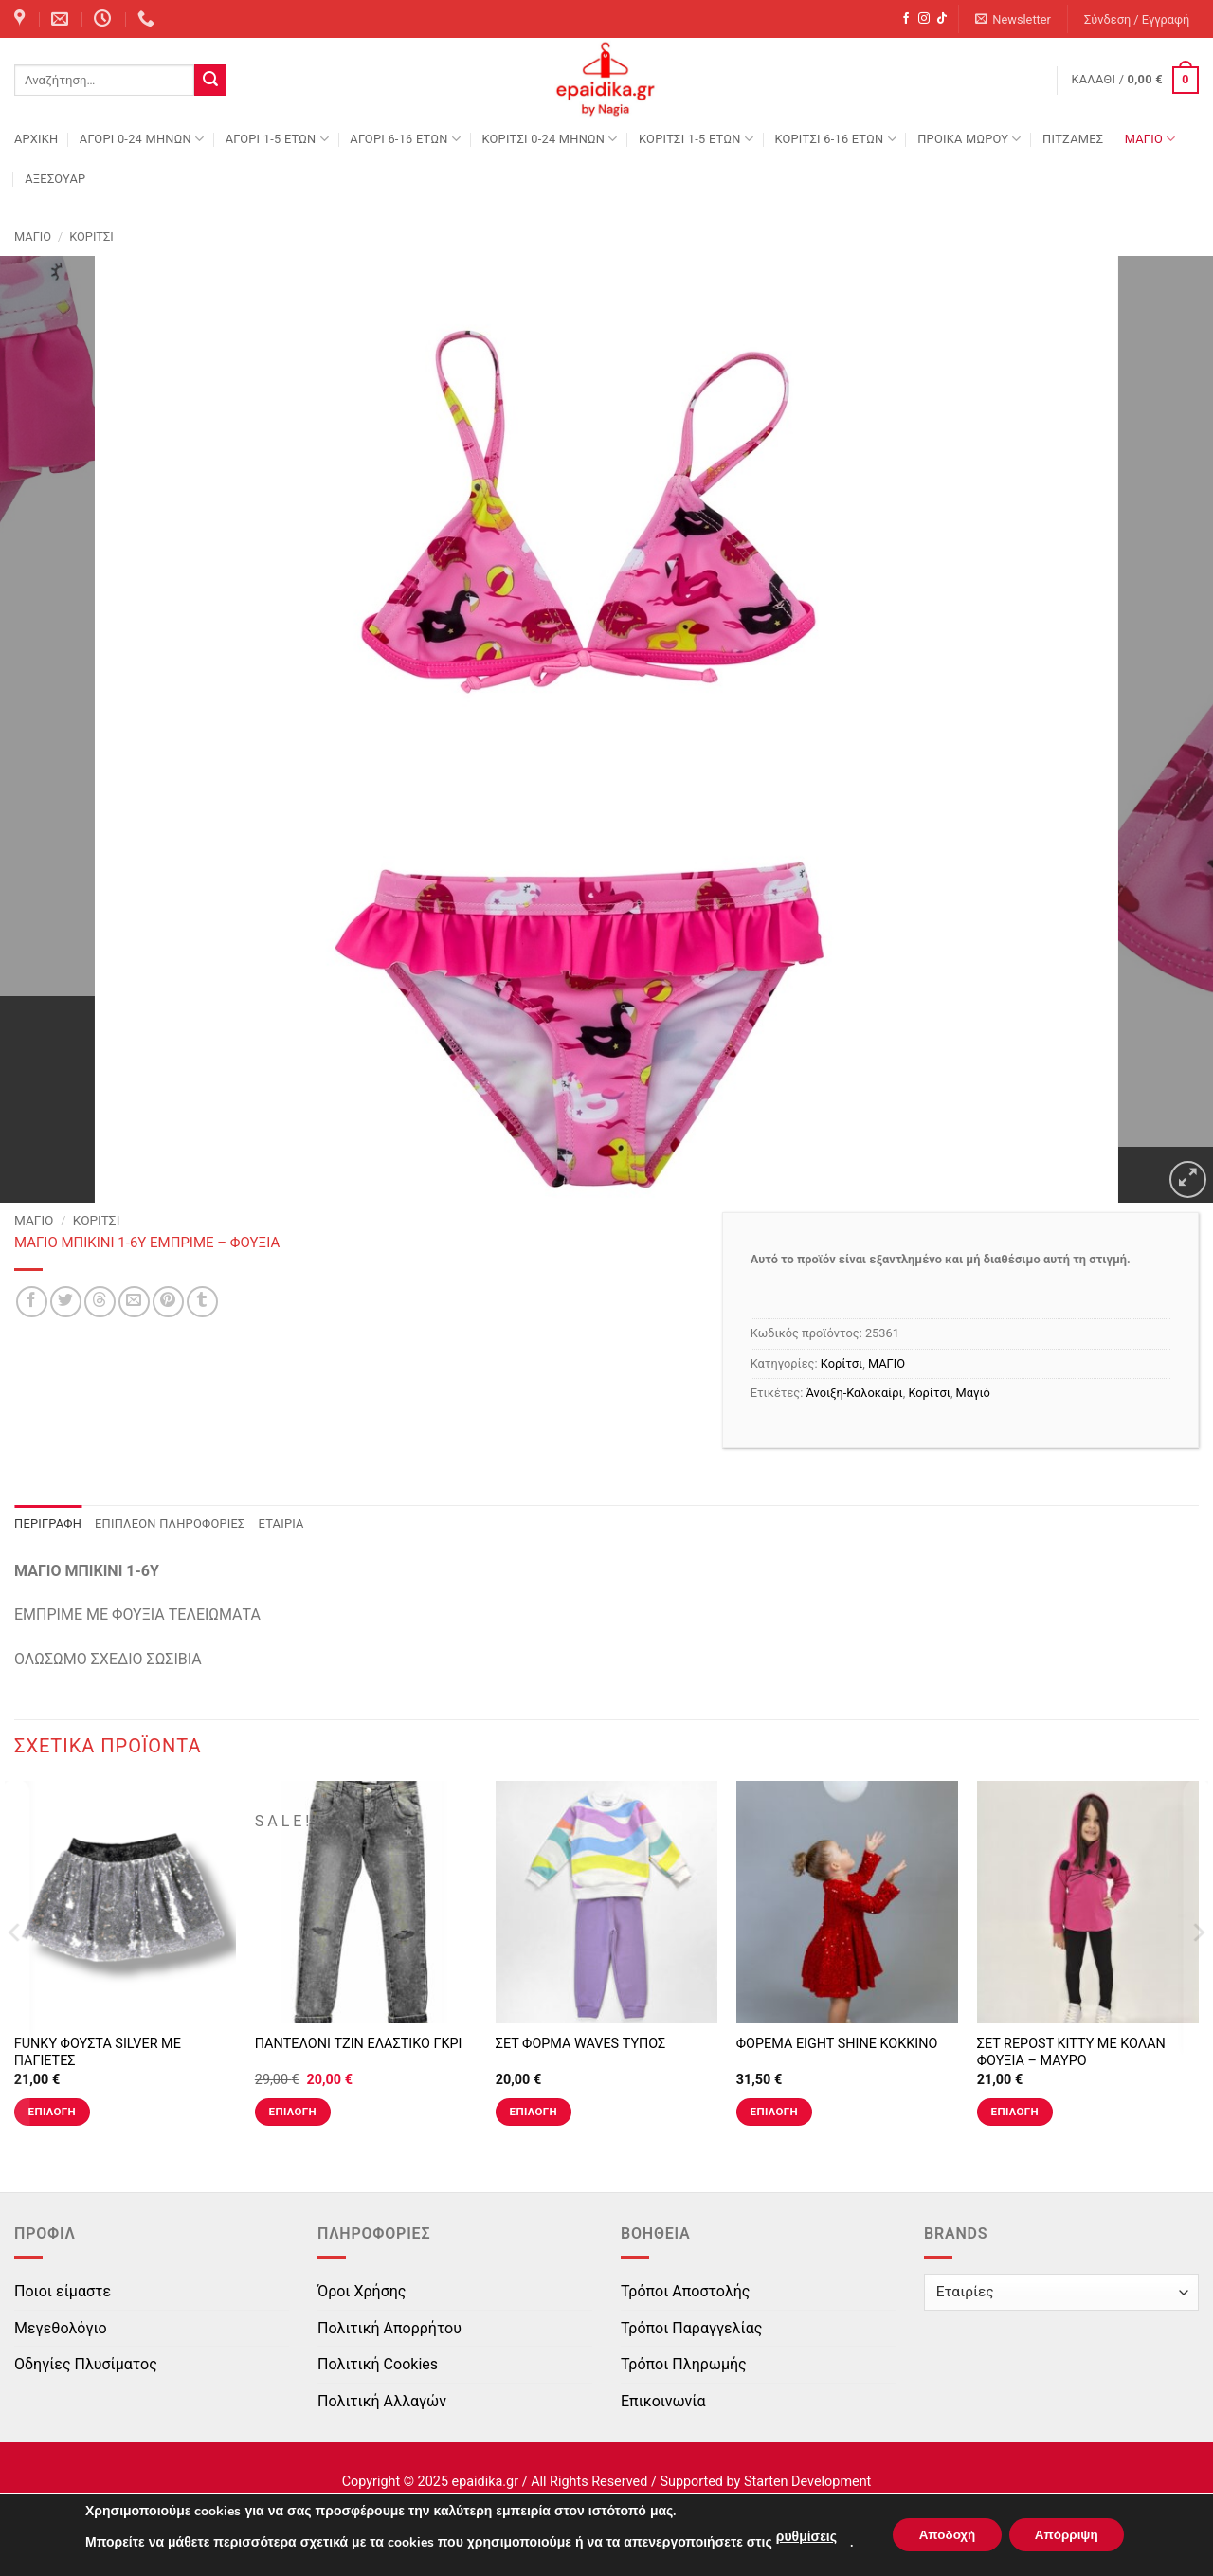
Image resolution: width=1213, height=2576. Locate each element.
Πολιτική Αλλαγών (381, 2401)
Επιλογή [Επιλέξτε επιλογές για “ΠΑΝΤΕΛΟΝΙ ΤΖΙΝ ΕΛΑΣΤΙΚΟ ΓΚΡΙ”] (293, 2111)
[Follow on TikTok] (942, 19)
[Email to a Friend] (134, 1301)
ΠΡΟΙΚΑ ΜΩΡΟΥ (969, 139)
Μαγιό (973, 1393)
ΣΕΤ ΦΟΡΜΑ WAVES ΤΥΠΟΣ (581, 2044)
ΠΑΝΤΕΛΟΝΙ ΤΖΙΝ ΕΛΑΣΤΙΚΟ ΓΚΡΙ (358, 2044)
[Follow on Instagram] (924, 19)
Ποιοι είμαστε (62, 2291)
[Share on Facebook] (31, 1301)
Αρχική (36, 139)
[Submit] (210, 80)
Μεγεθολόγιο (60, 2328)
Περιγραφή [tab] (47, 1523)
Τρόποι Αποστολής (685, 2291)
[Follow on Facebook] (906, 19)
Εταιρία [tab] (281, 1523)
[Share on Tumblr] (202, 1301)
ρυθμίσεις (799, 2537)
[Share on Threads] (100, 1301)
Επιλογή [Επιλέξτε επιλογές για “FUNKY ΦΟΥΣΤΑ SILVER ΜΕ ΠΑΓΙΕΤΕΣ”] (52, 2111)
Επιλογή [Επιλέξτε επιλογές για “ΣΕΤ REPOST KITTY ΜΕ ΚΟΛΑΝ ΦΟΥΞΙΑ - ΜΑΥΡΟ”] (1015, 2111)
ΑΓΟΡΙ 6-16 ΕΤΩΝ (405, 139)
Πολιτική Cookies (377, 2364)
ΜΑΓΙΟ (1150, 139)
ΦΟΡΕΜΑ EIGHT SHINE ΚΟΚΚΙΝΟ (837, 2044)
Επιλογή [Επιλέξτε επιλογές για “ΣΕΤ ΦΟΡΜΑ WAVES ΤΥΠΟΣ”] (533, 2111)
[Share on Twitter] (65, 1301)
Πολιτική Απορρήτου (389, 2328)
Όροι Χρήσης (361, 2291)
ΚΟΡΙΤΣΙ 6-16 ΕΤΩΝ (835, 139)
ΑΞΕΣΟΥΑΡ (55, 179)
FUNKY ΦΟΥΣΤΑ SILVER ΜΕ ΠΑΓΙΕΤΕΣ (97, 2053)
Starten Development (807, 2482)
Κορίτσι (91, 236)
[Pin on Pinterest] (168, 1301)
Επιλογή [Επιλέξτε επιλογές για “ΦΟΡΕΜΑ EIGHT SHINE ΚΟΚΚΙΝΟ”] (774, 2111)
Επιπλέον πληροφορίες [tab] (170, 1523)
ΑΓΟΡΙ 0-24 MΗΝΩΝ (142, 139)
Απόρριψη (1070, 2535)
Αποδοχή (943, 2535)
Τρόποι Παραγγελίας (691, 2328)
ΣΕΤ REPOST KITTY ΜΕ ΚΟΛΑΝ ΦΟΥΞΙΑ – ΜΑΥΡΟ (1071, 2053)
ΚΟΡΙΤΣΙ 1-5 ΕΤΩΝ (696, 139)
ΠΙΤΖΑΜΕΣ (1072, 139)
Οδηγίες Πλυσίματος (85, 2364)
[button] (1013, 19)
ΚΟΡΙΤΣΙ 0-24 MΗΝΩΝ (549, 139)
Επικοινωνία (663, 2401)
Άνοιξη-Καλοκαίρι (854, 1393)
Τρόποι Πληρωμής (684, 2364)
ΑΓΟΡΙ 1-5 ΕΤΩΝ (277, 139)
